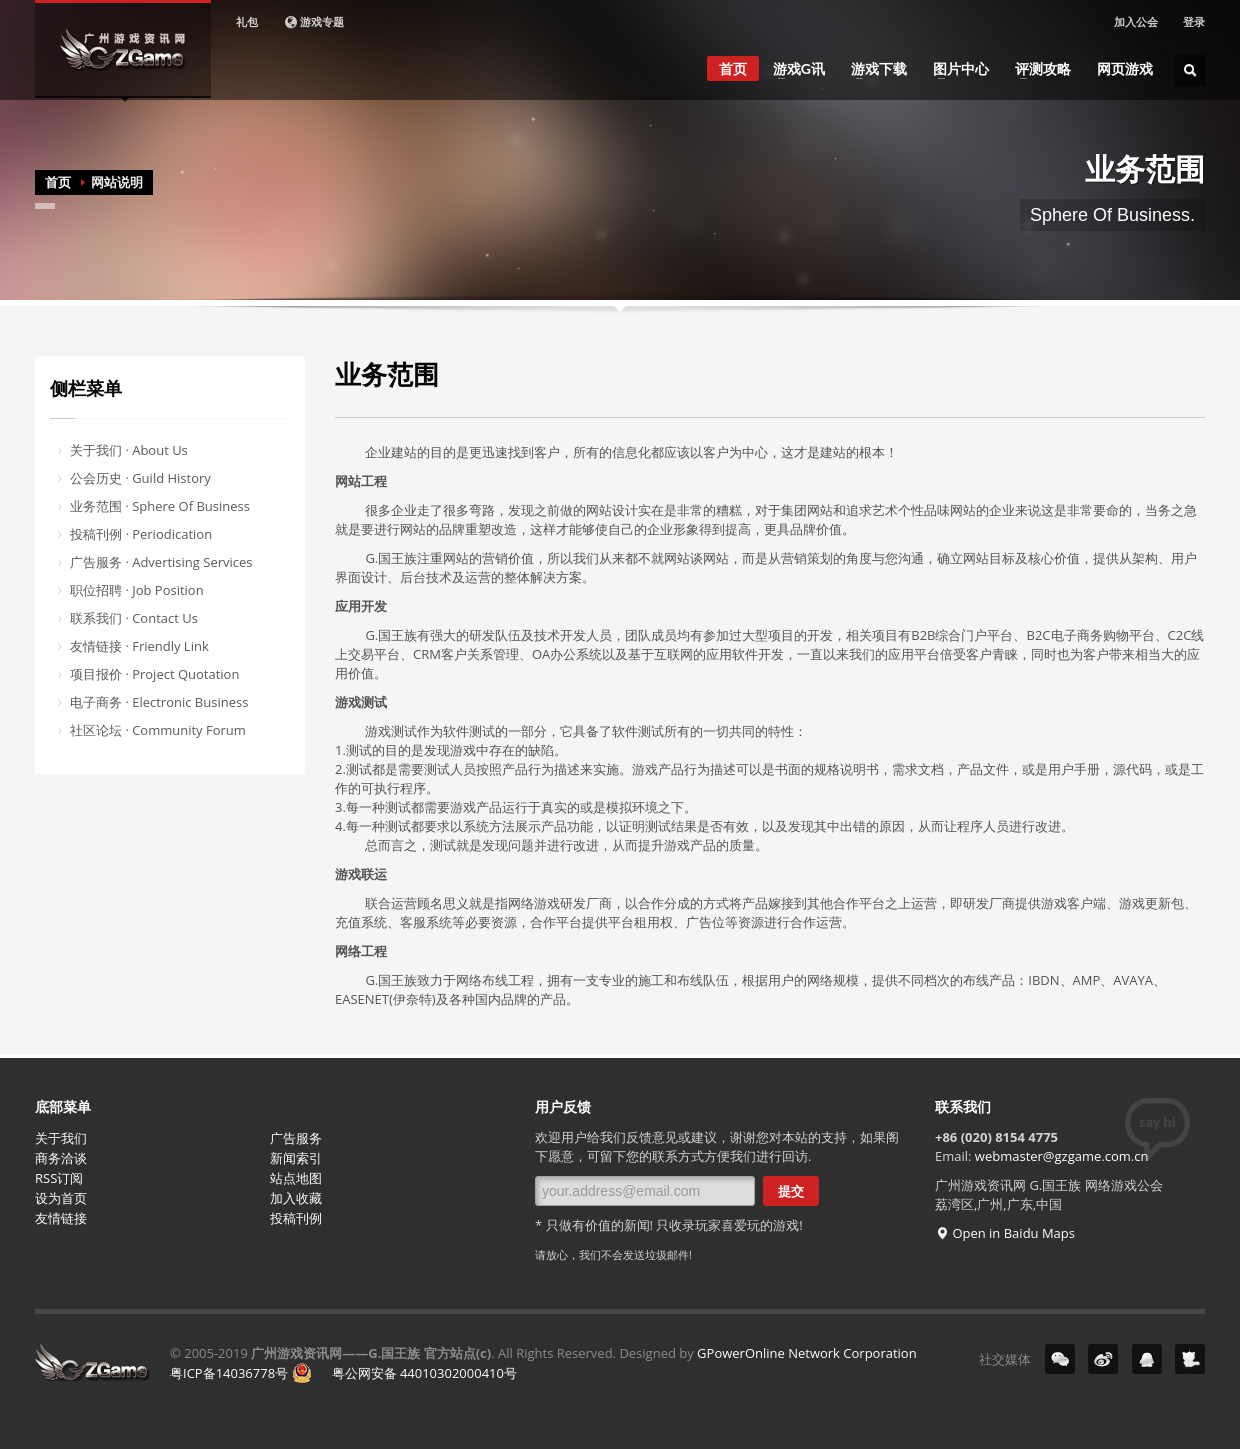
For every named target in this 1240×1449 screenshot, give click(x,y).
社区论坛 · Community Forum (158, 730)
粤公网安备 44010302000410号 (404, 1373)
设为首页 (61, 1198)
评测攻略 (1037, 69)
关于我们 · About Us (129, 450)
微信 (1060, 1359)
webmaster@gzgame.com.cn (1062, 1156)
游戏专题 (313, 22)
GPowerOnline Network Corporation (807, 1353)
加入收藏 (296, 1198)
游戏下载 (873, 69)
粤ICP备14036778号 (229, 1373)
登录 (1194, 21)
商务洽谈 (61, 1158)
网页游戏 (1125, 69)
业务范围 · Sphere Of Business (160, 506)
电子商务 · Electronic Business (159, 702)
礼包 (247, 21)
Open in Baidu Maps (1005, 1233)
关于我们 (61, 1138)
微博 (1103, 1359)
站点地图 (296, 1178)
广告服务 (296, 1138)
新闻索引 (296, 1158)
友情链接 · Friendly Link (139, 646)
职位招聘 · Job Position (137, 590)
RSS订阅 (59, 1178)
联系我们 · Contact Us (134, 618)
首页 (733, 68)
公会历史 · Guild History (140, 478)
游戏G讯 (793, 69)
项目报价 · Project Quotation (154, 674)
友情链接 (61, 1218)
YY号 (1190, 1359)
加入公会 (1136, 21)
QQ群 (1147, 1359)
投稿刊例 (296, 1218)
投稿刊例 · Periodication (141, 534)
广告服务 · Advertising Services (161, 562)
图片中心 (955, 69)
